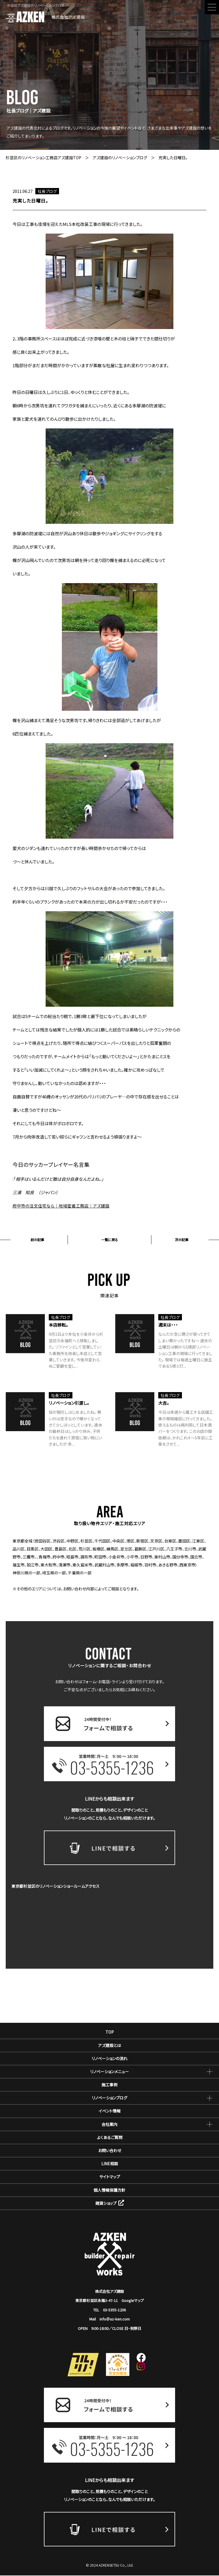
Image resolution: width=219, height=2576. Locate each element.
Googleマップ (132, 2301)
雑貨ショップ (109, 2204)
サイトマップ (109, 2177)
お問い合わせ (109, 2151)
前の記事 (37, 1240)
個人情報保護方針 (109, 2190)
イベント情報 (110, 2111)
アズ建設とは (109, 2045)
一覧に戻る (109, 1240)
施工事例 (109, 2085)
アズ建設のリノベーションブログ (120, 157)
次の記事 (182, 1240)
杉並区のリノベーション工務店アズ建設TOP (43, 157)
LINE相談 (109, 2164)
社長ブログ (47, 191)
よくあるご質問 (109, 2138)
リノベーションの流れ (109, 2059)
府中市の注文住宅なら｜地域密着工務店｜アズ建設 (61, 1206)
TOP (110, 2032)
